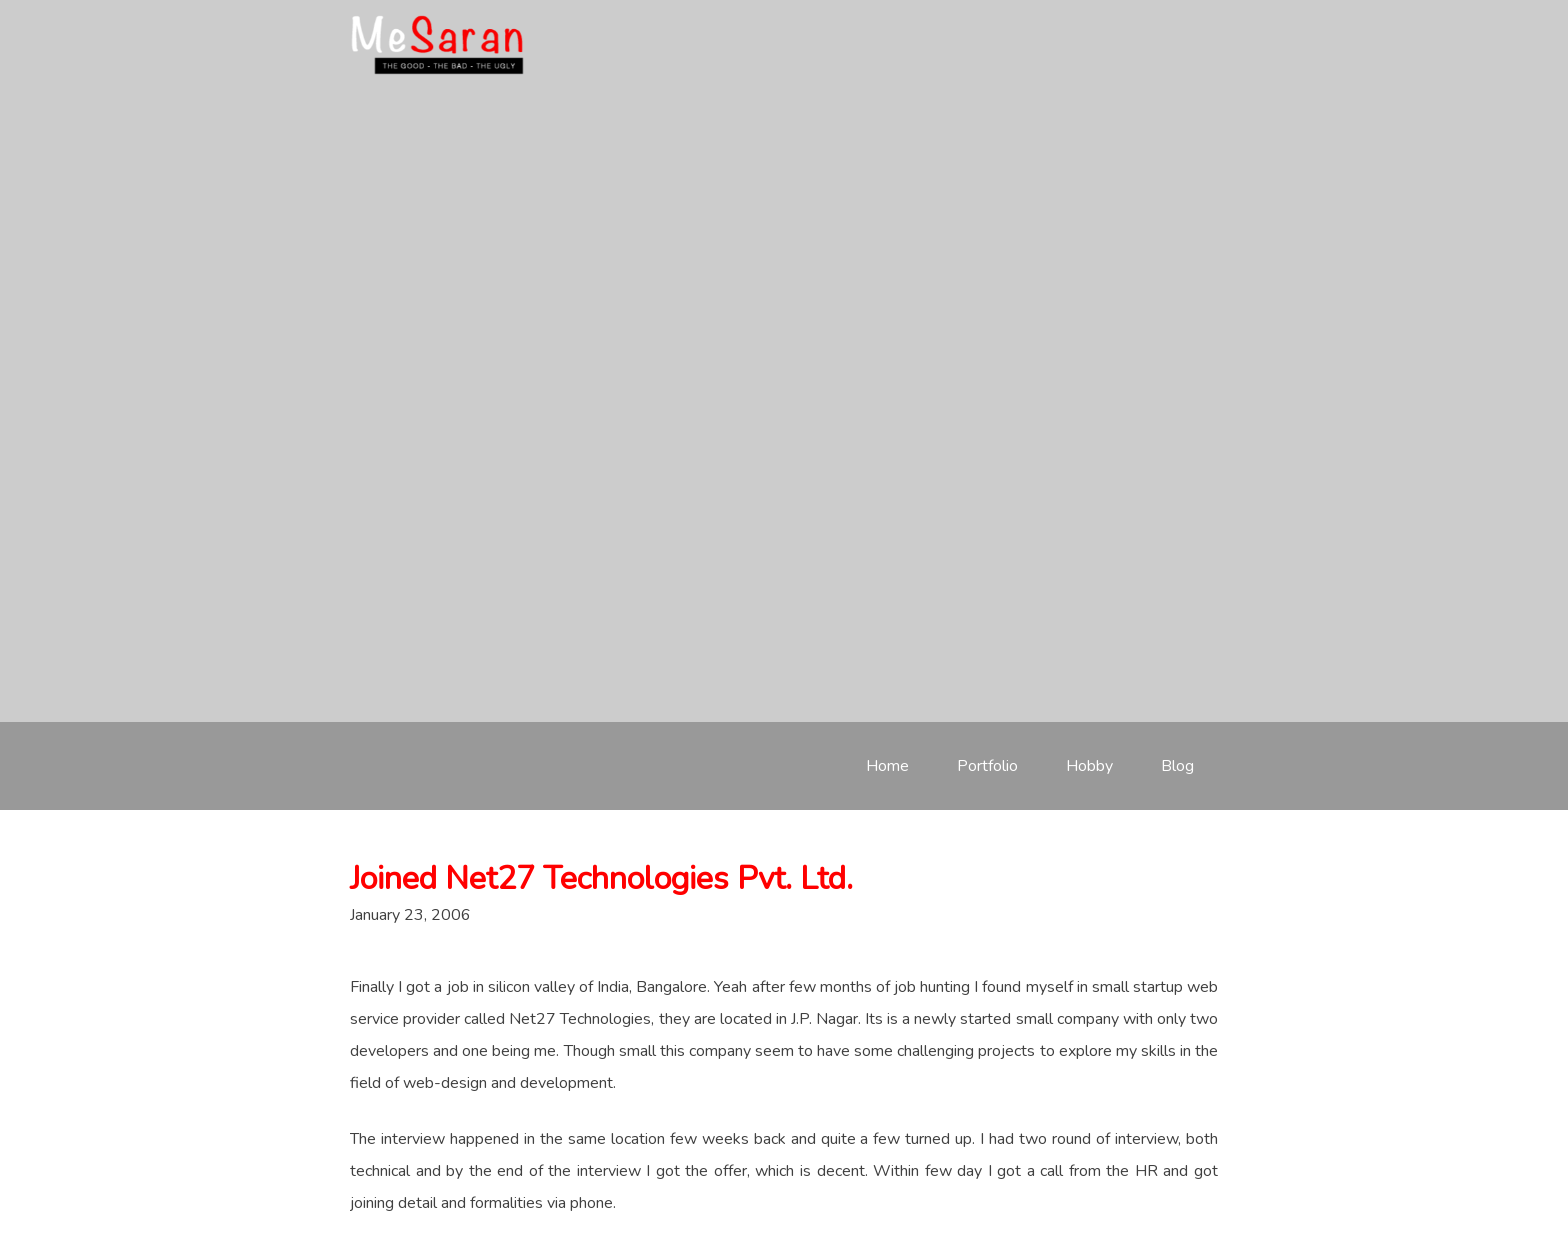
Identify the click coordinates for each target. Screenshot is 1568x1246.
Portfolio (987, 766)
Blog (1177, 766)
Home (887, 766)
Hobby (1089, 766)
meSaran (437, 45)
